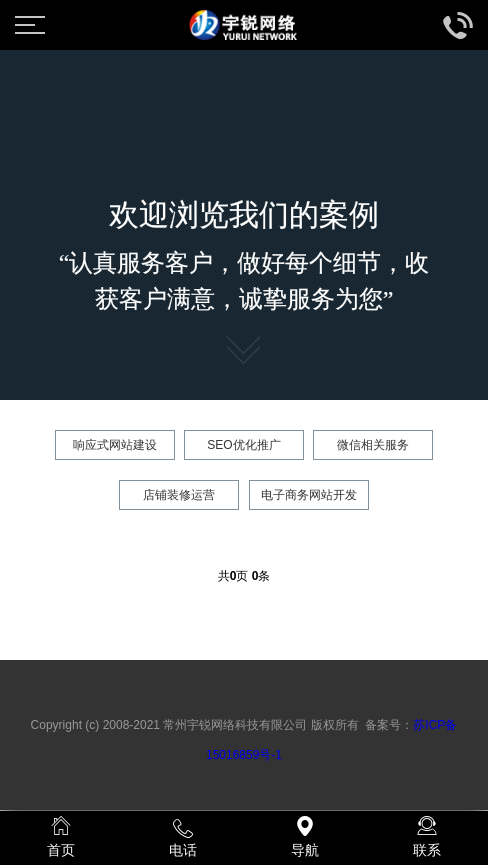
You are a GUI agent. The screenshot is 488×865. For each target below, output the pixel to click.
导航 (305, 837)
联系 (427, 837)
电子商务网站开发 (309, 495)
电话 (183, 837)
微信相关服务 (373, 445)
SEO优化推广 (243, 445)
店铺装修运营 (179, 495)
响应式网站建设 (115, 445)
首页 (61, 837)
